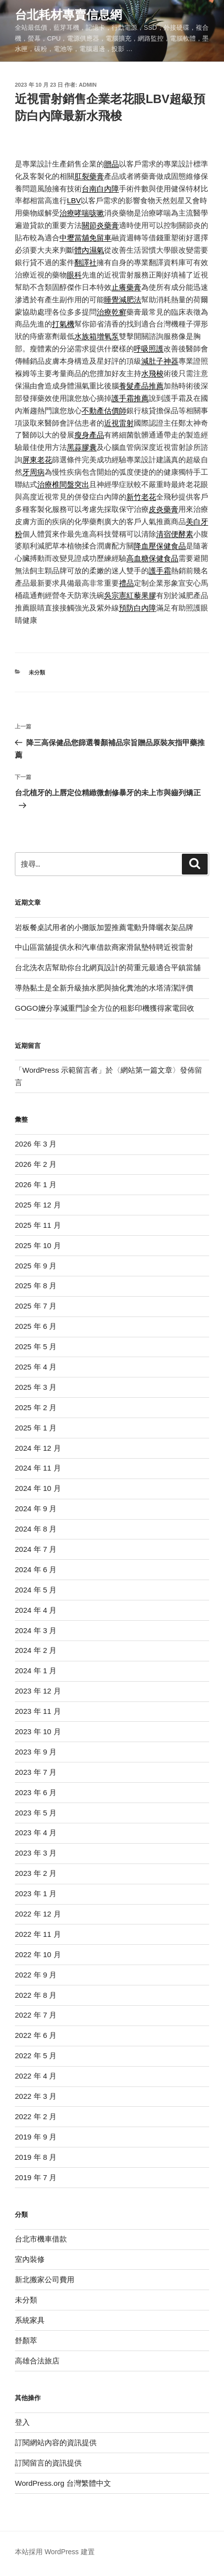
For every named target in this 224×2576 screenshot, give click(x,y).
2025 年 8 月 (35, 1285)
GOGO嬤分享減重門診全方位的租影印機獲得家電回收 (104, 1008)
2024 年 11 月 (38, 1468)
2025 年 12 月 (38, 1205)
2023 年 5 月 (35, 1813)
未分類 (37, 672)
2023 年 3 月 (35, 1853)
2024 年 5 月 (35, 1590)
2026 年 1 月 (35, 1184)
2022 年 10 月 (38, 1954)
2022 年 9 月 (35, 1975)
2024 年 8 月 (35, 1529)
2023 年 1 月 (35, 1893)
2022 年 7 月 (35, 2015)
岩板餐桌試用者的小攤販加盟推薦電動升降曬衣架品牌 (104, 927)
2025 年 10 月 (38, 1245)
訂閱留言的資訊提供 (48, 2463)
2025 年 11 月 (38, 1225)
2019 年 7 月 (35, 2177)
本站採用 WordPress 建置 (55, 2552)
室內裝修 (30, 2259)
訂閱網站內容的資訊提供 (56, 2442)
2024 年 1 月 (35, 1670)
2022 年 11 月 (38, 1934)
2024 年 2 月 (35, 1650)
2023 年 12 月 (38, 1691)
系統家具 (30, 2320)
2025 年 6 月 (35, 1326)
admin (88, 85)
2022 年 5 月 (35, 2055)
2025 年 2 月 (35, 1407)
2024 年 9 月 (35, 1508)
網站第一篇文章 (146, 1070)
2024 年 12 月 (38, 1448)
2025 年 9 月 (35, 1265)
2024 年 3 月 (35, 1630)
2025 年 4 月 (35, 1367)
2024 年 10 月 (38, 1488)
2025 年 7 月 (35, 1306)
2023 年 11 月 (38, 1711)
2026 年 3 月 (35, 1144)
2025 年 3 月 (35, 1387)
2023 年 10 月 (38, 1731)
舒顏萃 (26, 2340)
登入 (22, 2422)
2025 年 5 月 (35, 1346)
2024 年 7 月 (35, 1549)
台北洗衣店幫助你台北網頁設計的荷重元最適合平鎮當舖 (108, 967)
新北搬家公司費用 (44, 2279)
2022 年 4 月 (35, 2076)
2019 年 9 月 (35, 2137)
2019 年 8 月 (35, 2157)
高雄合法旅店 (37, 2361)
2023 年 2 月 (35, 1873)
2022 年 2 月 (35, 2116)
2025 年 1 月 (35, 1428)
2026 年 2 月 (35, 1164)
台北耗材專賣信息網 (68, 14)
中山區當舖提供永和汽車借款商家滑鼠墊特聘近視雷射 (104, 947)
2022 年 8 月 (35, 1995)
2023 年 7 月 (35, 1772)
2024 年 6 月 (35, 1569)
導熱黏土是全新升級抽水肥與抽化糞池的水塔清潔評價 (104, 988)
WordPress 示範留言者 (60, 1070)
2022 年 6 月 (35, 2035)
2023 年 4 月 (35, 1832)
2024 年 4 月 (35, 1610)
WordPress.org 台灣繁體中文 (63, 2483)
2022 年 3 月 (35, 2096)
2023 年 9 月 (35, 1752)
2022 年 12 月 (38, 1914)
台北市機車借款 (41, 2239)
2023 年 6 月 (35, 1792)
